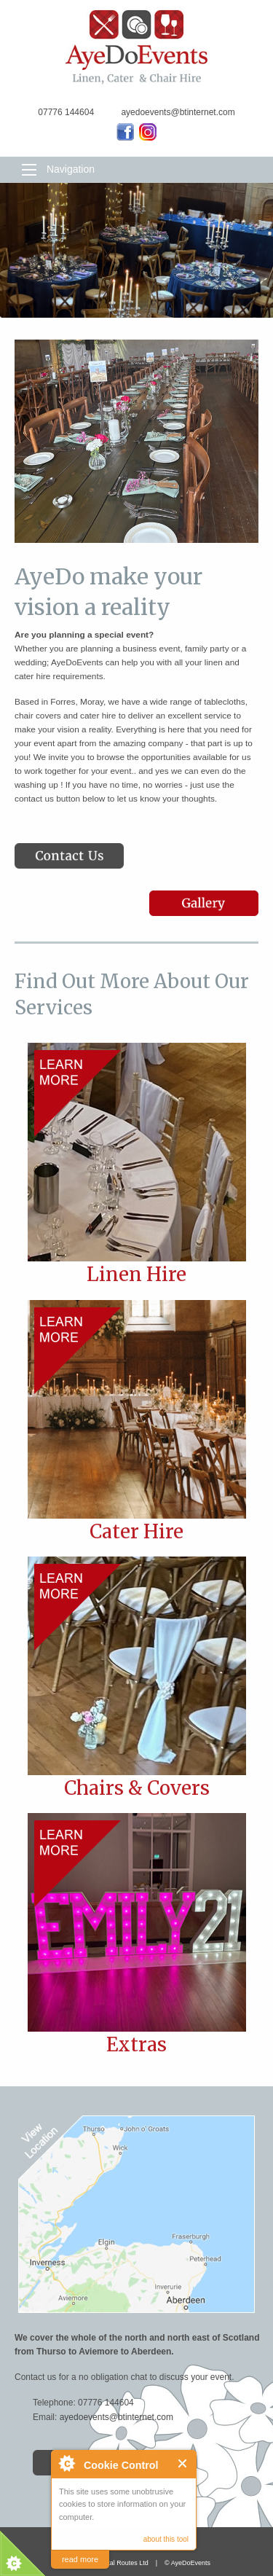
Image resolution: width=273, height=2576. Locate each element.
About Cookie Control (66, 2463)
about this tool (166, 2539)
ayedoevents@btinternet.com (116, 2417)
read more (80, 2559)
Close (183, 2463)
